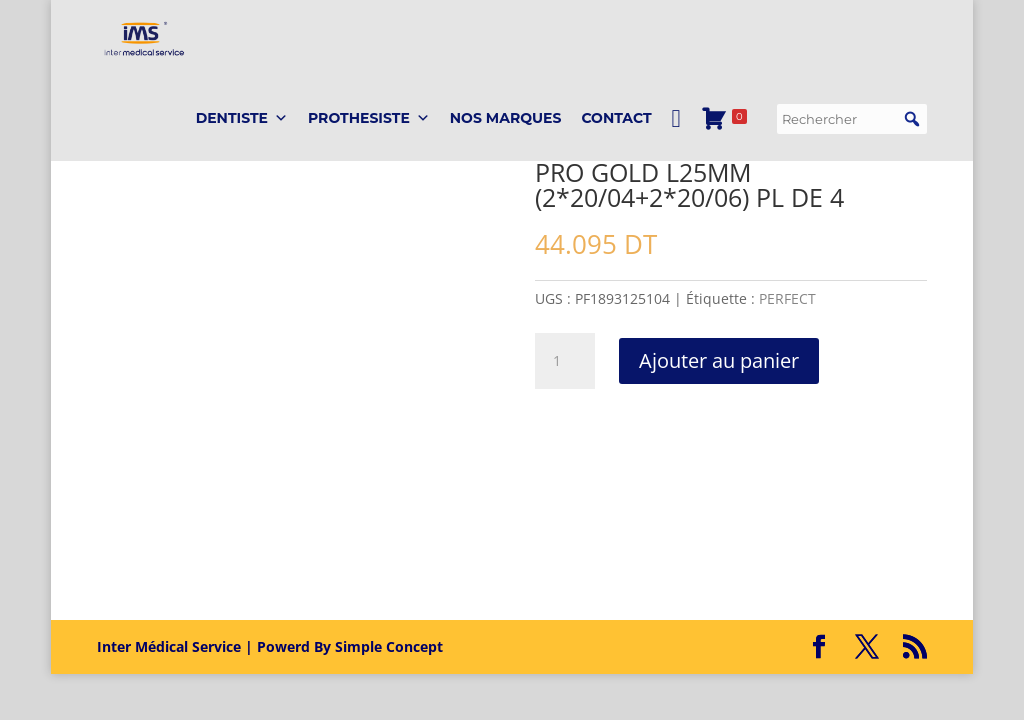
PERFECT (787, 298)
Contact (616, 150)
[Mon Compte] (676, 150)
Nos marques (506, 150)
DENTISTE (242, 150)
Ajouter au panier (719, 360)
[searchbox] (852, 151)
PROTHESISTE (369, 150)
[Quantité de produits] (565, 361)
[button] (912, 151)
